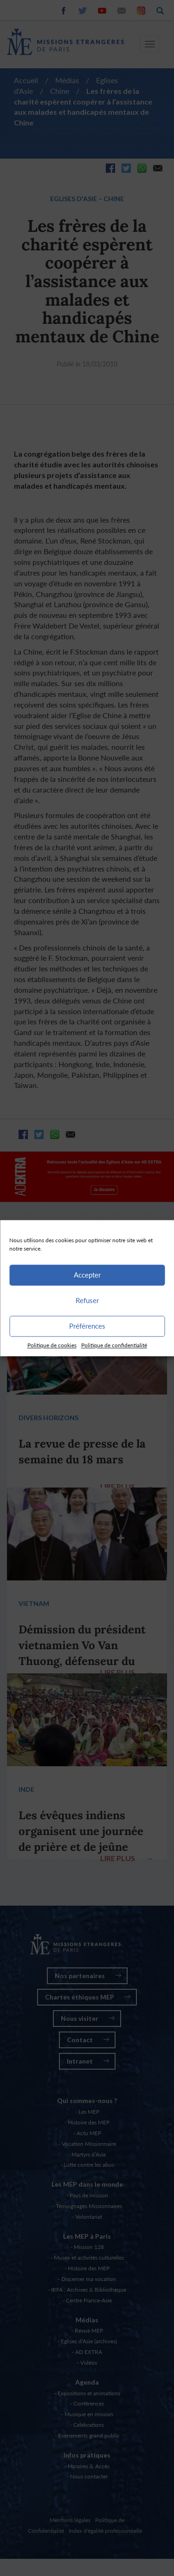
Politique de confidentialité (114, 1345)
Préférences (87, 1326)
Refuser (87, 1300)
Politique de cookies (52, 1345)
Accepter (87, 1275)
